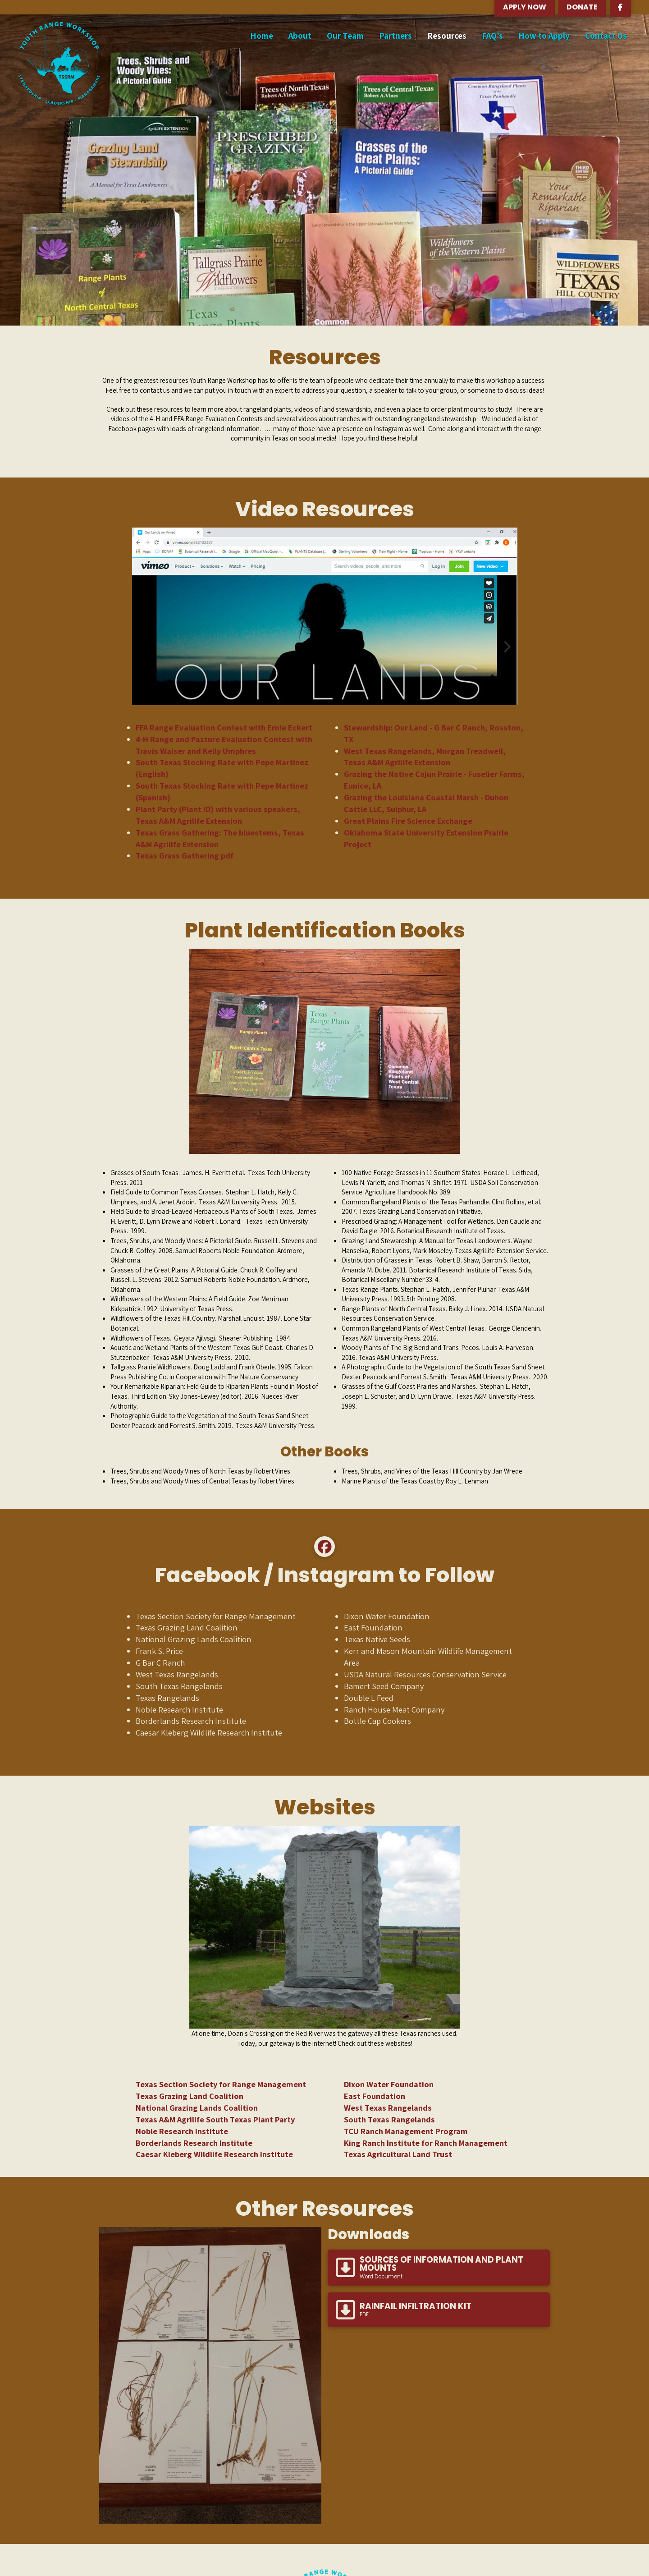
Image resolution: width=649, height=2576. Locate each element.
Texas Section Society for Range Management (221, 2084)
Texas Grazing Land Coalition (189, 2095)
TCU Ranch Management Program (406, 2131)
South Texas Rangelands (389, 2119)
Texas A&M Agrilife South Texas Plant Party (215, 2119)
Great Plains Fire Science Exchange (408, 820)
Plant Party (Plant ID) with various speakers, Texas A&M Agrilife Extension (218, 815)
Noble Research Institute (182, 2131)
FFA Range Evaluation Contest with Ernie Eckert (224, 727)
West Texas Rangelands (388, 2107)
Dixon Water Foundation (389, 2084)
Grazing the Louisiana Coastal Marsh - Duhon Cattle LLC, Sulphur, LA (426, 803)
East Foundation (374, 2095)
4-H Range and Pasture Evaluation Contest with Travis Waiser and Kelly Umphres (224, 745)
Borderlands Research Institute (194, 2142)
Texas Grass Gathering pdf (184, 855)
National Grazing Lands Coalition (197, 2107)
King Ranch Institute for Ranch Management (425, 2142)
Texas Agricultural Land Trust (398, 2154)
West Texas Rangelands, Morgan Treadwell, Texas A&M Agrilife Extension (425, 756)
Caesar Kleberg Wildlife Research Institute (214, 2154)
